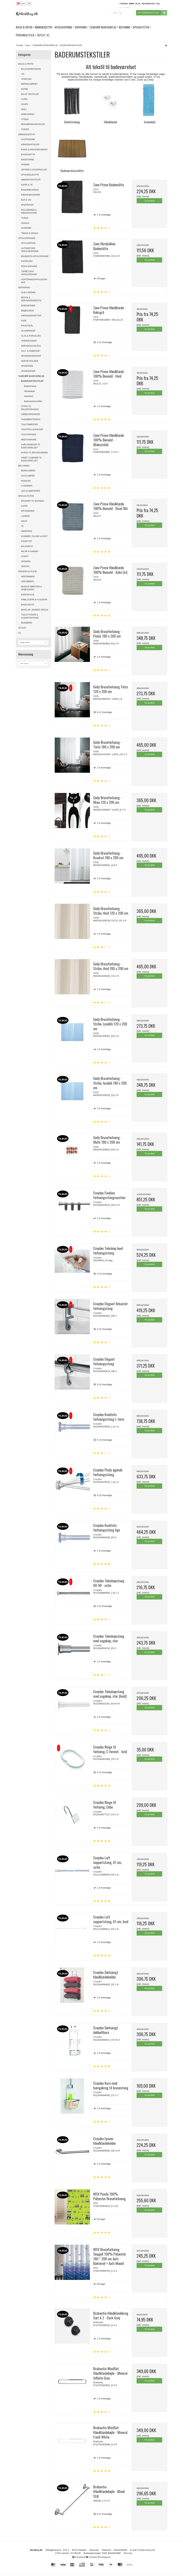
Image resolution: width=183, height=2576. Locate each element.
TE (22, 526)
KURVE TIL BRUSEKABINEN (34, 452)
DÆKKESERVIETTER (31, 316)
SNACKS (25, 566)
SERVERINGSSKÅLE (31, 346)
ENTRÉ (24, 89)
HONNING (26, 561)
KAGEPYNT (26, 541)
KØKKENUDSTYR (26, 134)
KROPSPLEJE (27, 595)
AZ (19, 633)
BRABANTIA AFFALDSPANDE (35, 256)
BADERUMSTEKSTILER (32, 381)
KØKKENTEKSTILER (31, 180)
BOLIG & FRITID (25, 64)
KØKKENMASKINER (30, 195)
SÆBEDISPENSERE (30, 414)
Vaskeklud (28, 396)
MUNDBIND (26, 623)
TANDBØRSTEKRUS (30, 419)
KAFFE (24, 506)
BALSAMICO (27, 546)
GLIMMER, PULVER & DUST (34, 536)
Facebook (78, 2557)
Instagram (104, 2557)
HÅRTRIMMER (28, 576)
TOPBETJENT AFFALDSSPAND (29, 273)
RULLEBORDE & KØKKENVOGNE (29, 211)
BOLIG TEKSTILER (30, 94)
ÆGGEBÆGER (28, 371)
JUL (23, 74)
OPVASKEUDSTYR (30, 175)
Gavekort (25, 223)
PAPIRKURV (27, 261)
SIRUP (24, 521)
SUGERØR (26, 228)
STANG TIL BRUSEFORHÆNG (30, 407)
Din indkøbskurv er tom (152, 12)
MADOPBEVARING (30, 190)
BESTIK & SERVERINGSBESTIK (31, 299)
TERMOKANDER (29, 341)
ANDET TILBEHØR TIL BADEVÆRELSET (31, 459)
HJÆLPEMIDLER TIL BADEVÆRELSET (30, 446)
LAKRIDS (25, 516)
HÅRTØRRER (27, 581)
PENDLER (26, 481)
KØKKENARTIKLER (30, 144)
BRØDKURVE (27, 311)
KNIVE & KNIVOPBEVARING (34, 149)
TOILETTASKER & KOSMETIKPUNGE (30, 616)
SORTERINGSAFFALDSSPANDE (34, 281)
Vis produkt (149, 201)
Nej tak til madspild (29, 551)
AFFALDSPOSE (28, 243)
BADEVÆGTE (27, 605)
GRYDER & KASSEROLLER (34, 170)
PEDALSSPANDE (29, 266)
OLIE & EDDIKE (28, 292)
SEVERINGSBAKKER (31, 356)
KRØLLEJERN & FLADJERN (34, 599)
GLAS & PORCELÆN (31, 336)
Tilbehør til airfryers (29, 233)
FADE (23, 321)
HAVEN (24, 104)
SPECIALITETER (26, 496)
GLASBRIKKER (28, 331)
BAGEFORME (27, 159)
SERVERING (24, 287)
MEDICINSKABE (28, 439)
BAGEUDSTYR (28, 154)
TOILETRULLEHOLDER (32, 429)
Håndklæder (29, 391)
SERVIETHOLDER (29, 361)
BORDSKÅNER (28, 305)
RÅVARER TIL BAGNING (32, 501)
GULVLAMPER (28, 476)
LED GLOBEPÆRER (30, 491)
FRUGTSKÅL (27, 326)
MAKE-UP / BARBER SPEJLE (34, 610)
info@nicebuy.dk (146, 2550)
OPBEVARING (27, 114)
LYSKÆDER (26, 486)
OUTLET (22, 628)
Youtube (91, 2557)
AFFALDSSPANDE (26, 238)
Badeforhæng (30, 386)
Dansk (21, 3)
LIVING (24, 99)
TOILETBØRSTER (29, 424)
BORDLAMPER (28, 471)
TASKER (25, 129)
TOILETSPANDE (28, 434)
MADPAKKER (27, 205)
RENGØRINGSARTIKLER (33, 124)
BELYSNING (24, 466)
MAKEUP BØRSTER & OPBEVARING (31, 588)
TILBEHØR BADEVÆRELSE (31, 376)
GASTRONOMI (28, 139)
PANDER (25, 164)
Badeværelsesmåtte (33, 401)
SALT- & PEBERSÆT (31, 351)
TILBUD (24, 218)
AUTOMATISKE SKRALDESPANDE (30, 249)
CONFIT (25, 556)
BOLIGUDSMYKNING (31, 69)
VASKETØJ (26, 79)
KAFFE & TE (27, 185)
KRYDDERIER (27, 511)
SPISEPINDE (27, 366)
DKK (29, 3)
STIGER (25, 119)
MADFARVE (26, 531)
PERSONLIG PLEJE (27, 571)
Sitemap (128, 2553)
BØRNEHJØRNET (29, 84)
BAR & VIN (26, 200)
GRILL (24, 109)
